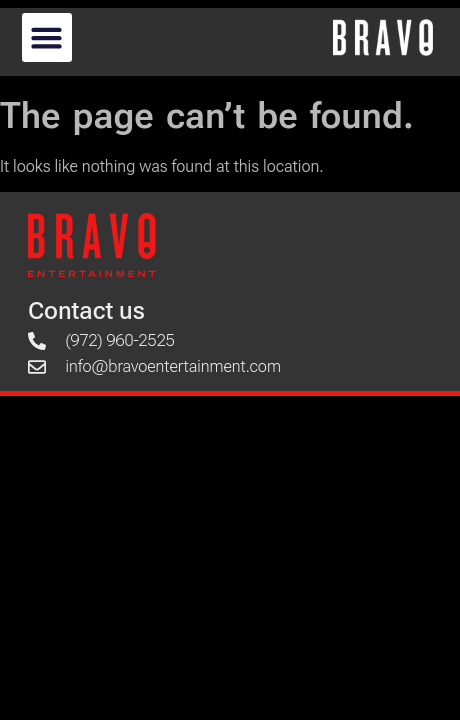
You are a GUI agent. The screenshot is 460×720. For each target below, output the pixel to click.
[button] (47, 38)
